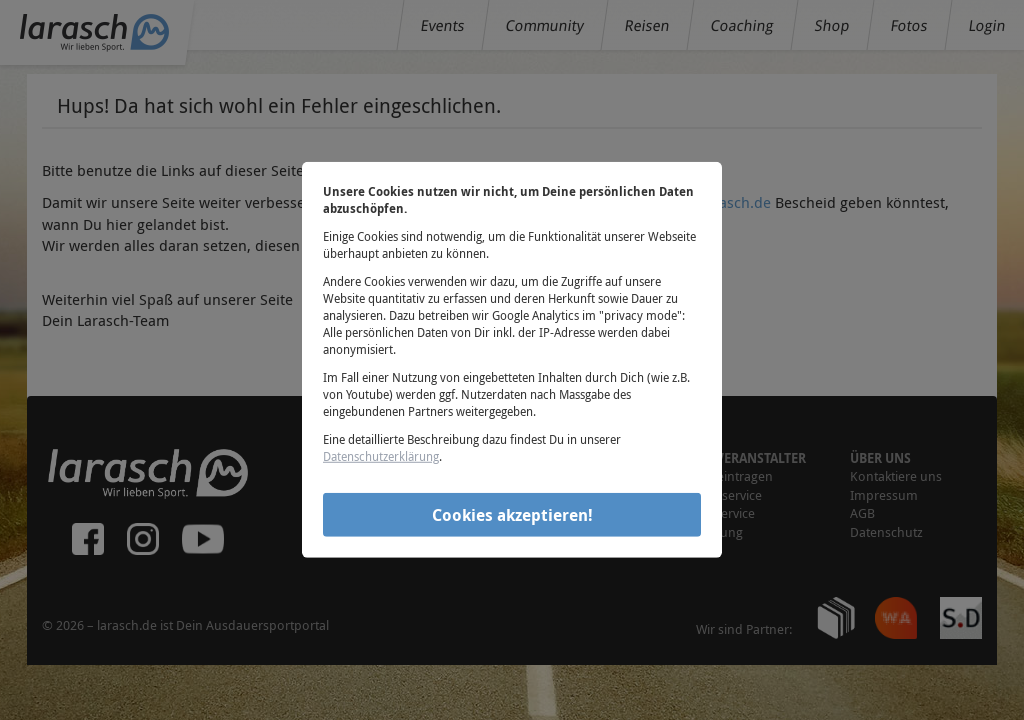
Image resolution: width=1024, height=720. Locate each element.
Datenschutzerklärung (381, 456)
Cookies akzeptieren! (512, 514)
